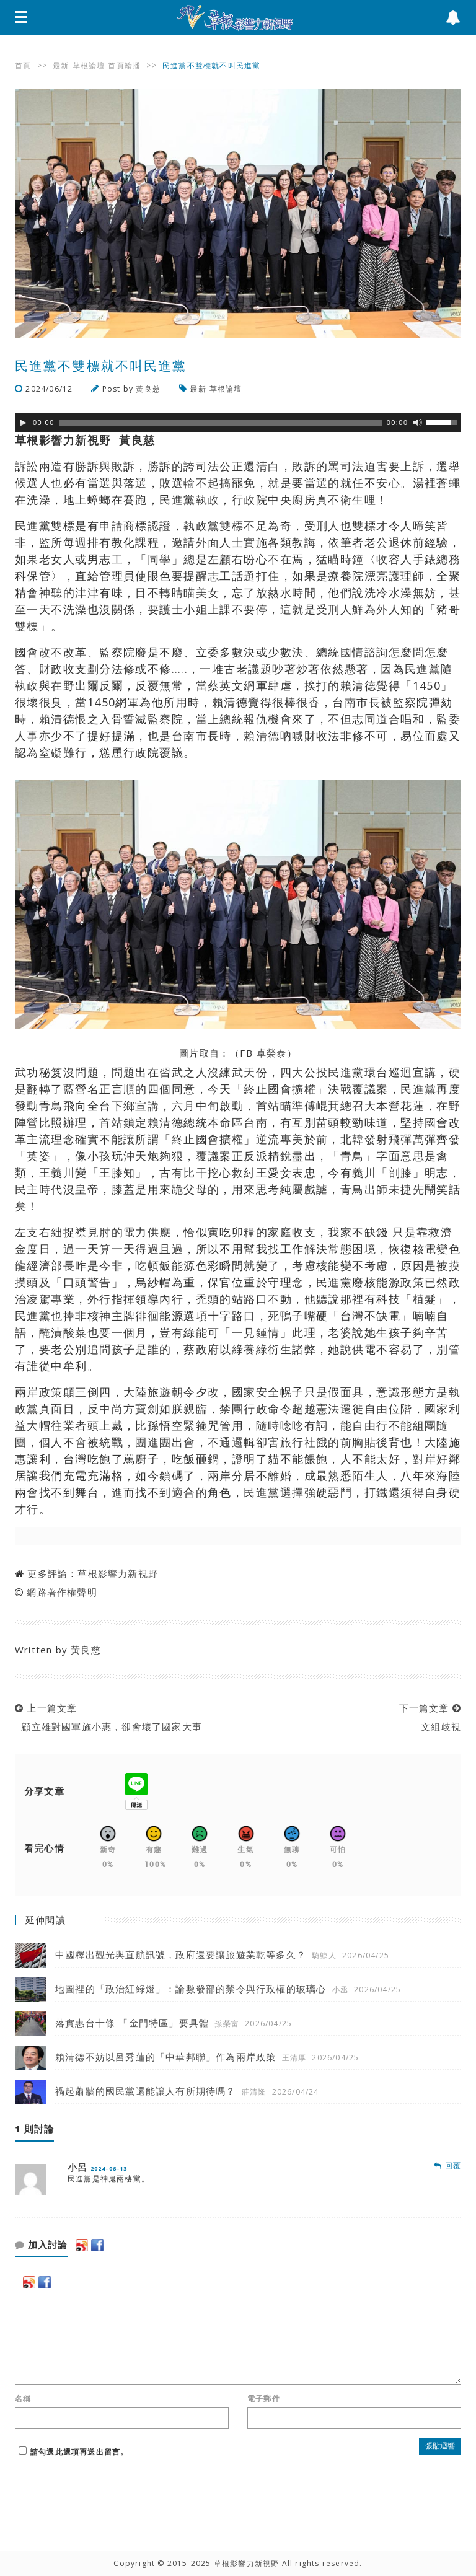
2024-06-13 (109, 2169)
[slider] (221, 423)
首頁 (23, 65)
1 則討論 (34, 2129)
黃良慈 (148, 389)
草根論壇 (89, 65)
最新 (61, 65)
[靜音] (418, 423)
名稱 (23, 2399)
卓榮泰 (272, 1053)
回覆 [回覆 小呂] (447, 2165)
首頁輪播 (124, 65)
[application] (238, 422)
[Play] (23, 423)
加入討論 (41, 2245)
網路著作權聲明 (62, 1592)
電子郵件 (263, 2399)
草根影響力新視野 (117, 1573)
